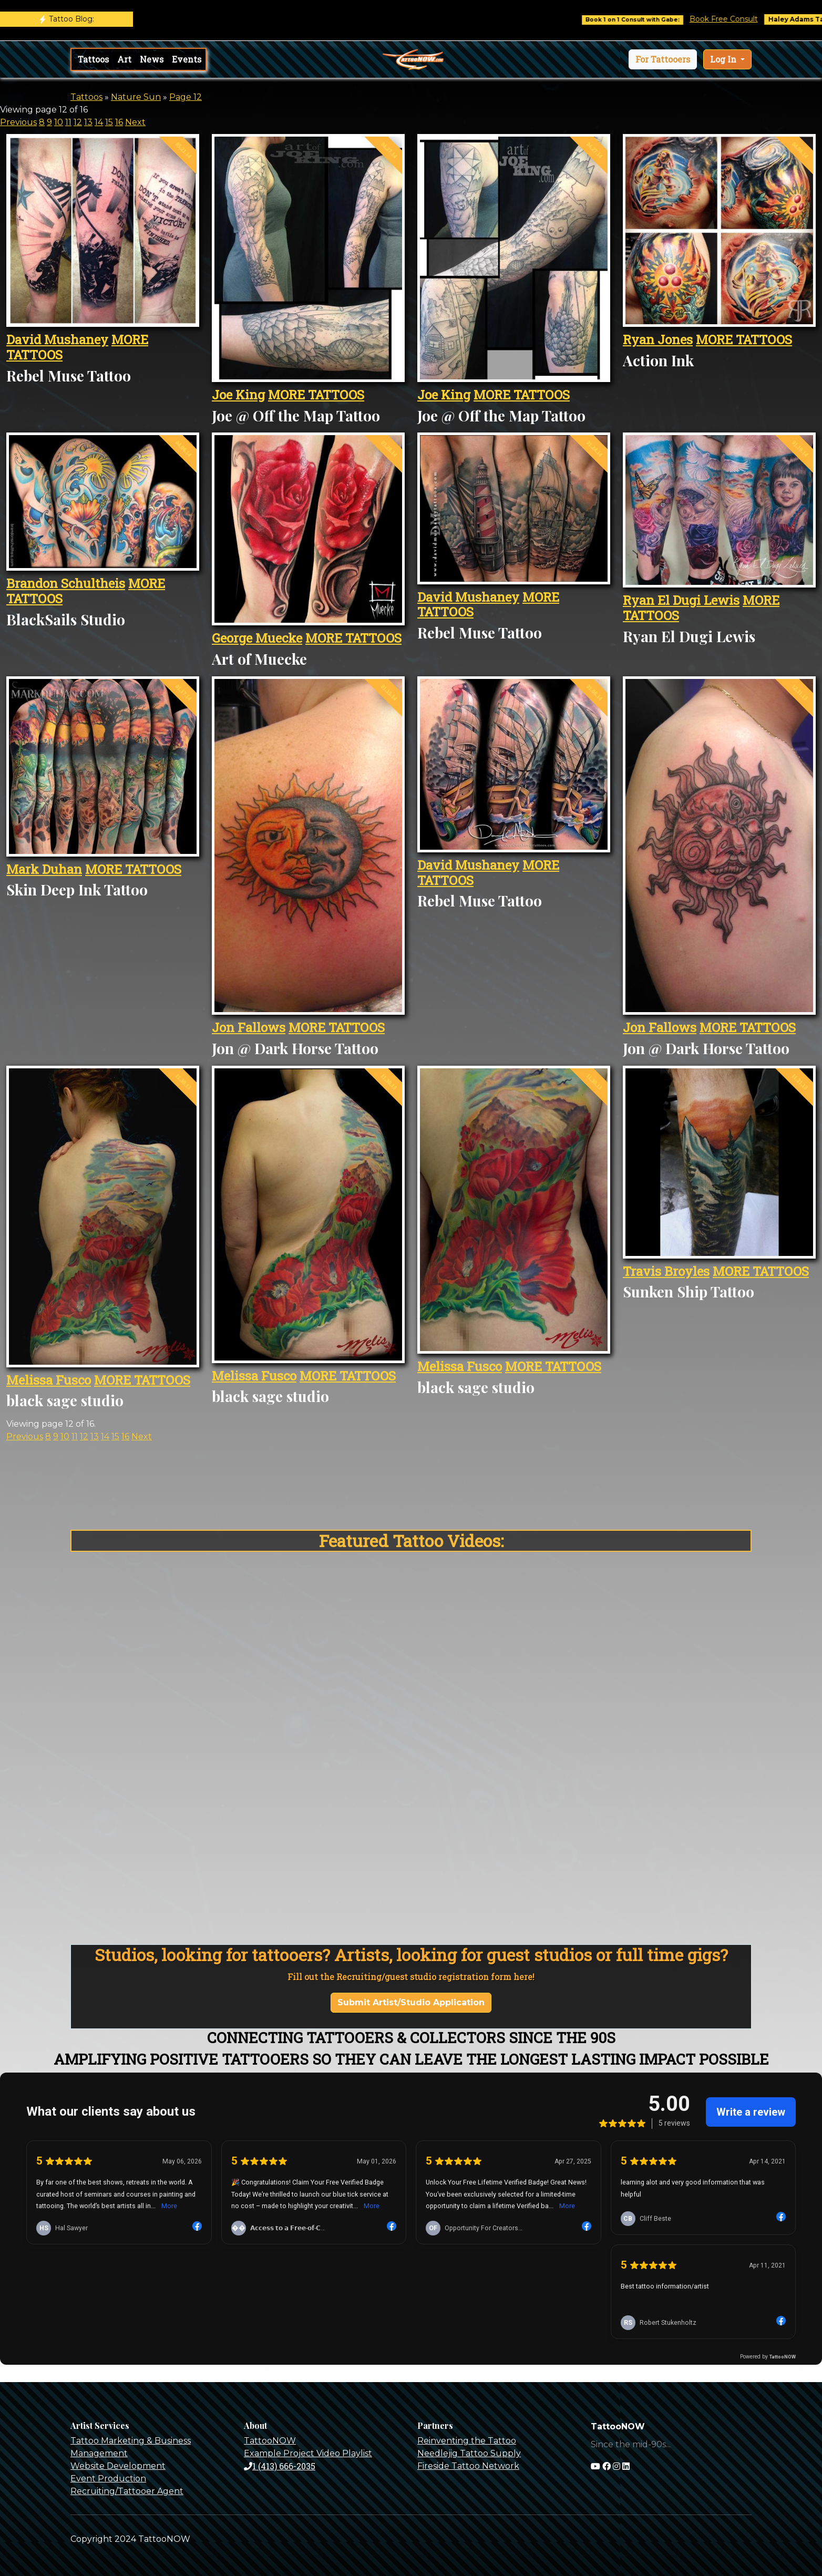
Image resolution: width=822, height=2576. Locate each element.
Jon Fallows (248, 1027)
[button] (663, 59)
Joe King (238, 394)
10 (58, 122)
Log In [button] (724, 59)
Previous (18, 122)
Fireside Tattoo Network (468, 2466)
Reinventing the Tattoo (466, 2441)
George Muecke (257, 638)
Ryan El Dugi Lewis (681, 600)
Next (135, 122)
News (151, 59)
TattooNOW (270, 2441)
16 (119, 122)
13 (88, 122)
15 (109, 122)
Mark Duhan (44, 869)
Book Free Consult (742, 19)
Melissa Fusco (48, 1380)
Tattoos (93, 59)
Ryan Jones (658, 339)
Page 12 (185, 97)
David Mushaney (57, 339)
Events (186, 59)
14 (99, 122)
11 (68, 122)
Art (124, 59)
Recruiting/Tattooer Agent (126, 2491)
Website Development (118, 2466)
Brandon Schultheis (65, 583)
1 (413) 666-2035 (279, 2465)
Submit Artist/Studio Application (411, 2002)
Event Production (108, 2479)
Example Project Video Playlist (308, 2453)
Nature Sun (136, 97)
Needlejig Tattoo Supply (469, 2453)
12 (78, 122)
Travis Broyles (666, 1271)
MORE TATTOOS (316, 394)
